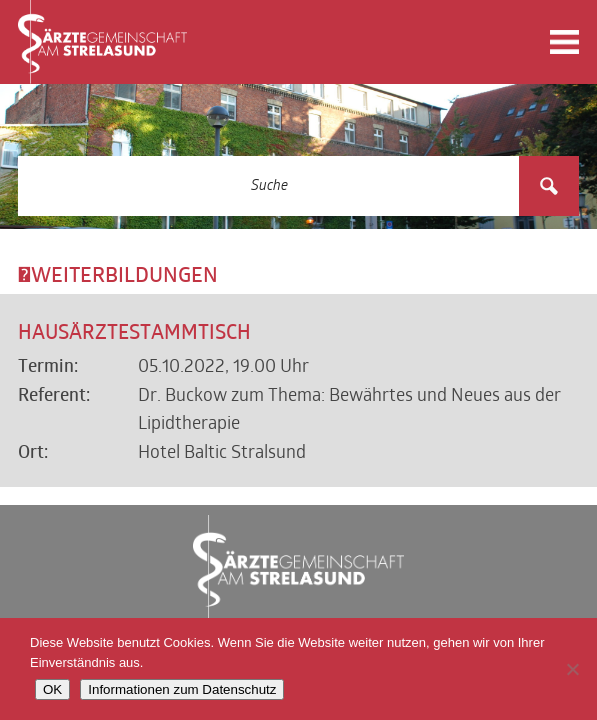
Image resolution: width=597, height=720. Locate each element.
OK (52, 689)
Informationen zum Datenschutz (182, 689)
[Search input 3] (269, 186)
